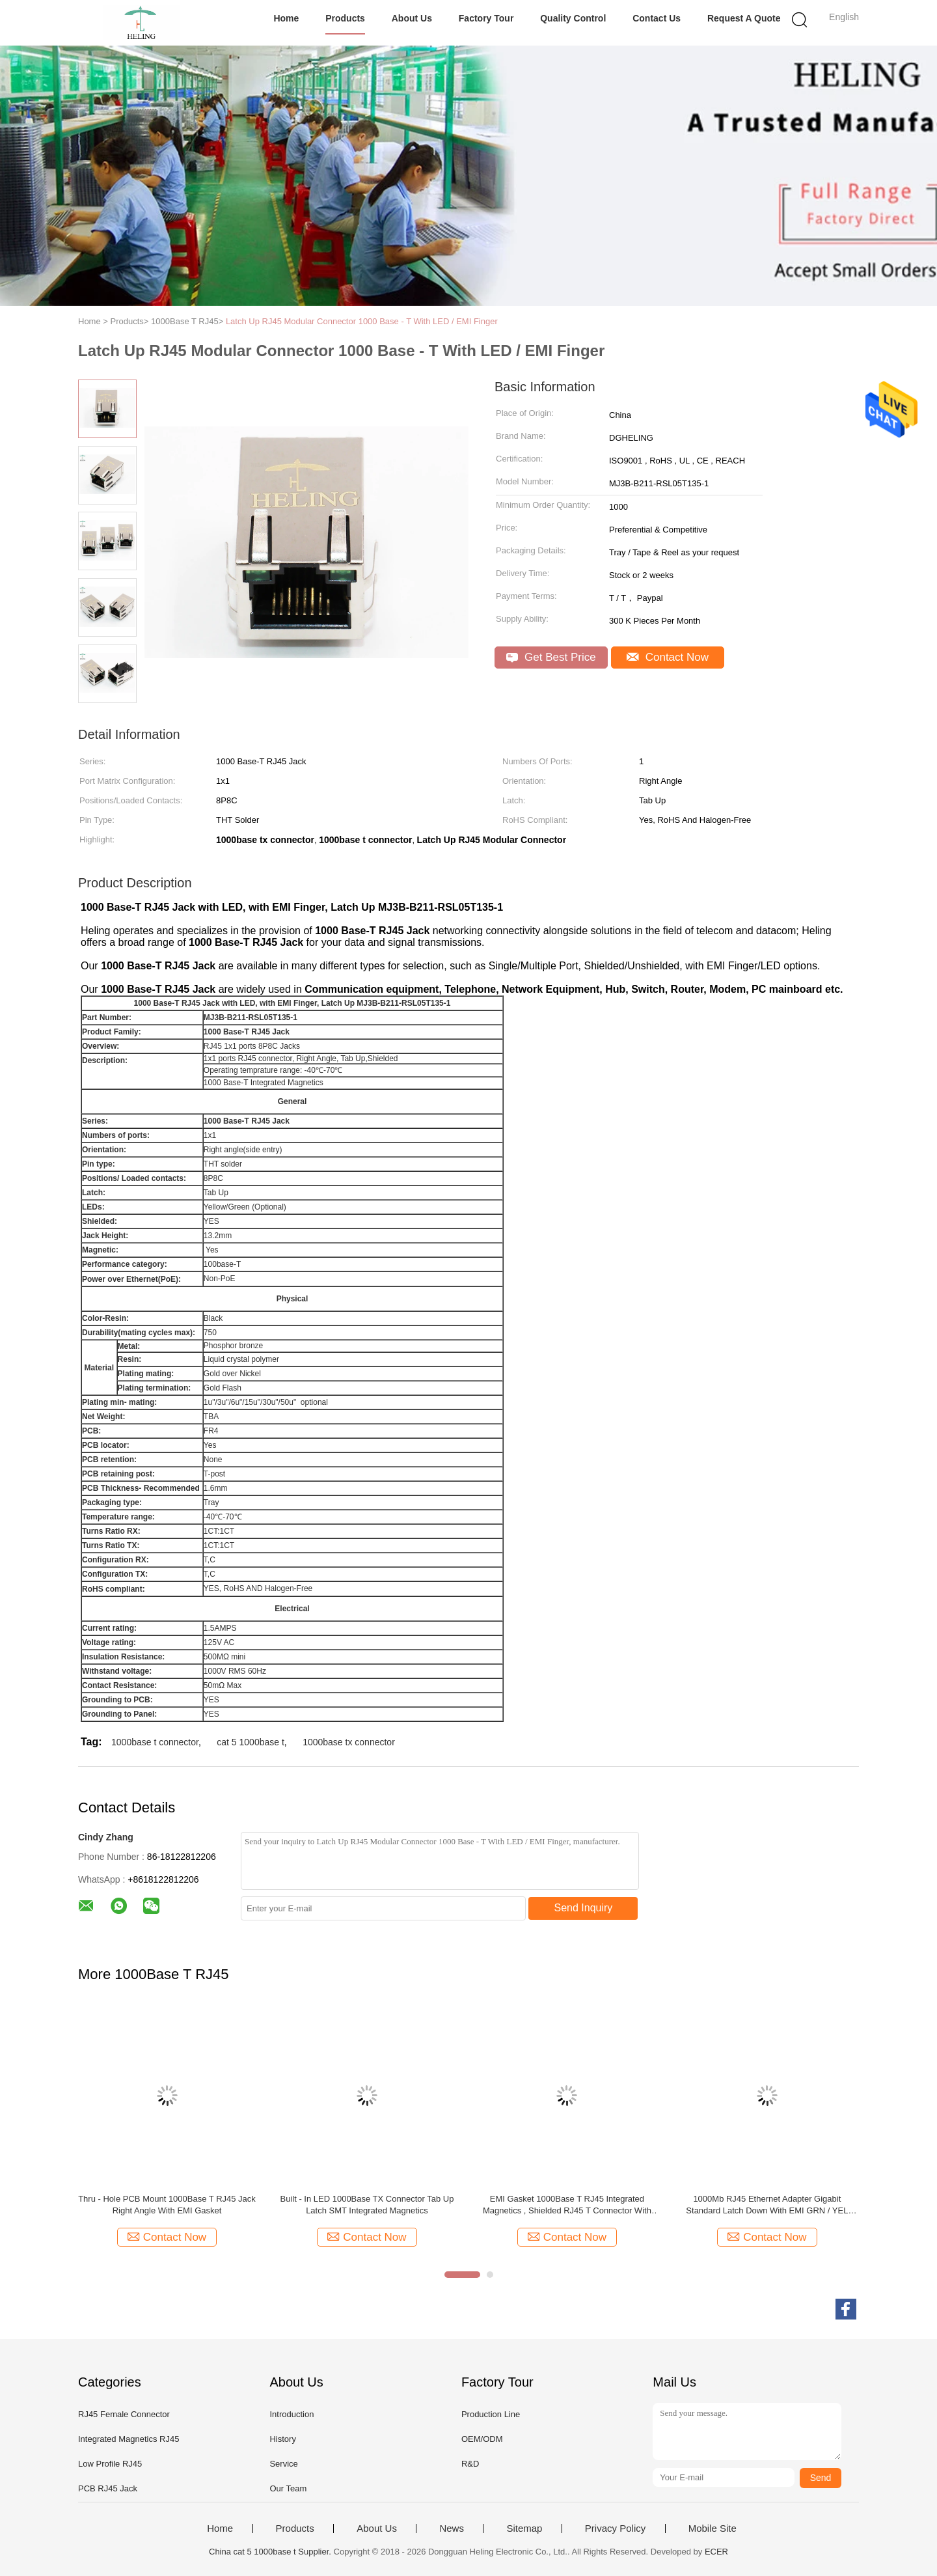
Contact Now (668, 657)
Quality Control (573, 18)
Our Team (287, 2488)
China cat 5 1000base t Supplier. (271, 2551)
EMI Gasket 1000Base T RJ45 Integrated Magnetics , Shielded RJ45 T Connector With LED (567, 2205)
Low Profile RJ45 (110, 2464)
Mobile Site (712, 2528)
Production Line (490, 2414)
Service (283, 2464)
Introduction (291, 2414)
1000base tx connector (349, 1742)
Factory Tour (486, 18)
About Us (412, 18)
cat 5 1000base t (250, 1742)
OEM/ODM (482, 2439)
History (282, 2439)
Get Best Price (550, 657)
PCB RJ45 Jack (107, 2488)
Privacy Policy (615, 2528)
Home (286, 18)
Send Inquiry (583, 1907)
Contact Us (656, 18)
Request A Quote (744, 18)
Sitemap (524, 2528)
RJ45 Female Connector (124, 2414)
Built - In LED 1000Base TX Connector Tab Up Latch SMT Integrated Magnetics (367, 2204)
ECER (716, 2551)
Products (345, 18)
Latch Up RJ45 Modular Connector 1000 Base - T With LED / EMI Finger (362, 321)
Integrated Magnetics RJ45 (128, 2439)
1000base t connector (154, 1742)
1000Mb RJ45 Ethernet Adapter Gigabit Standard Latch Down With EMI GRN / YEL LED (767, 2205)
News (451, 2528)
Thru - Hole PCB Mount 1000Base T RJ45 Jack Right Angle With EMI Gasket (167, 2204)
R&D (470, 2464)
